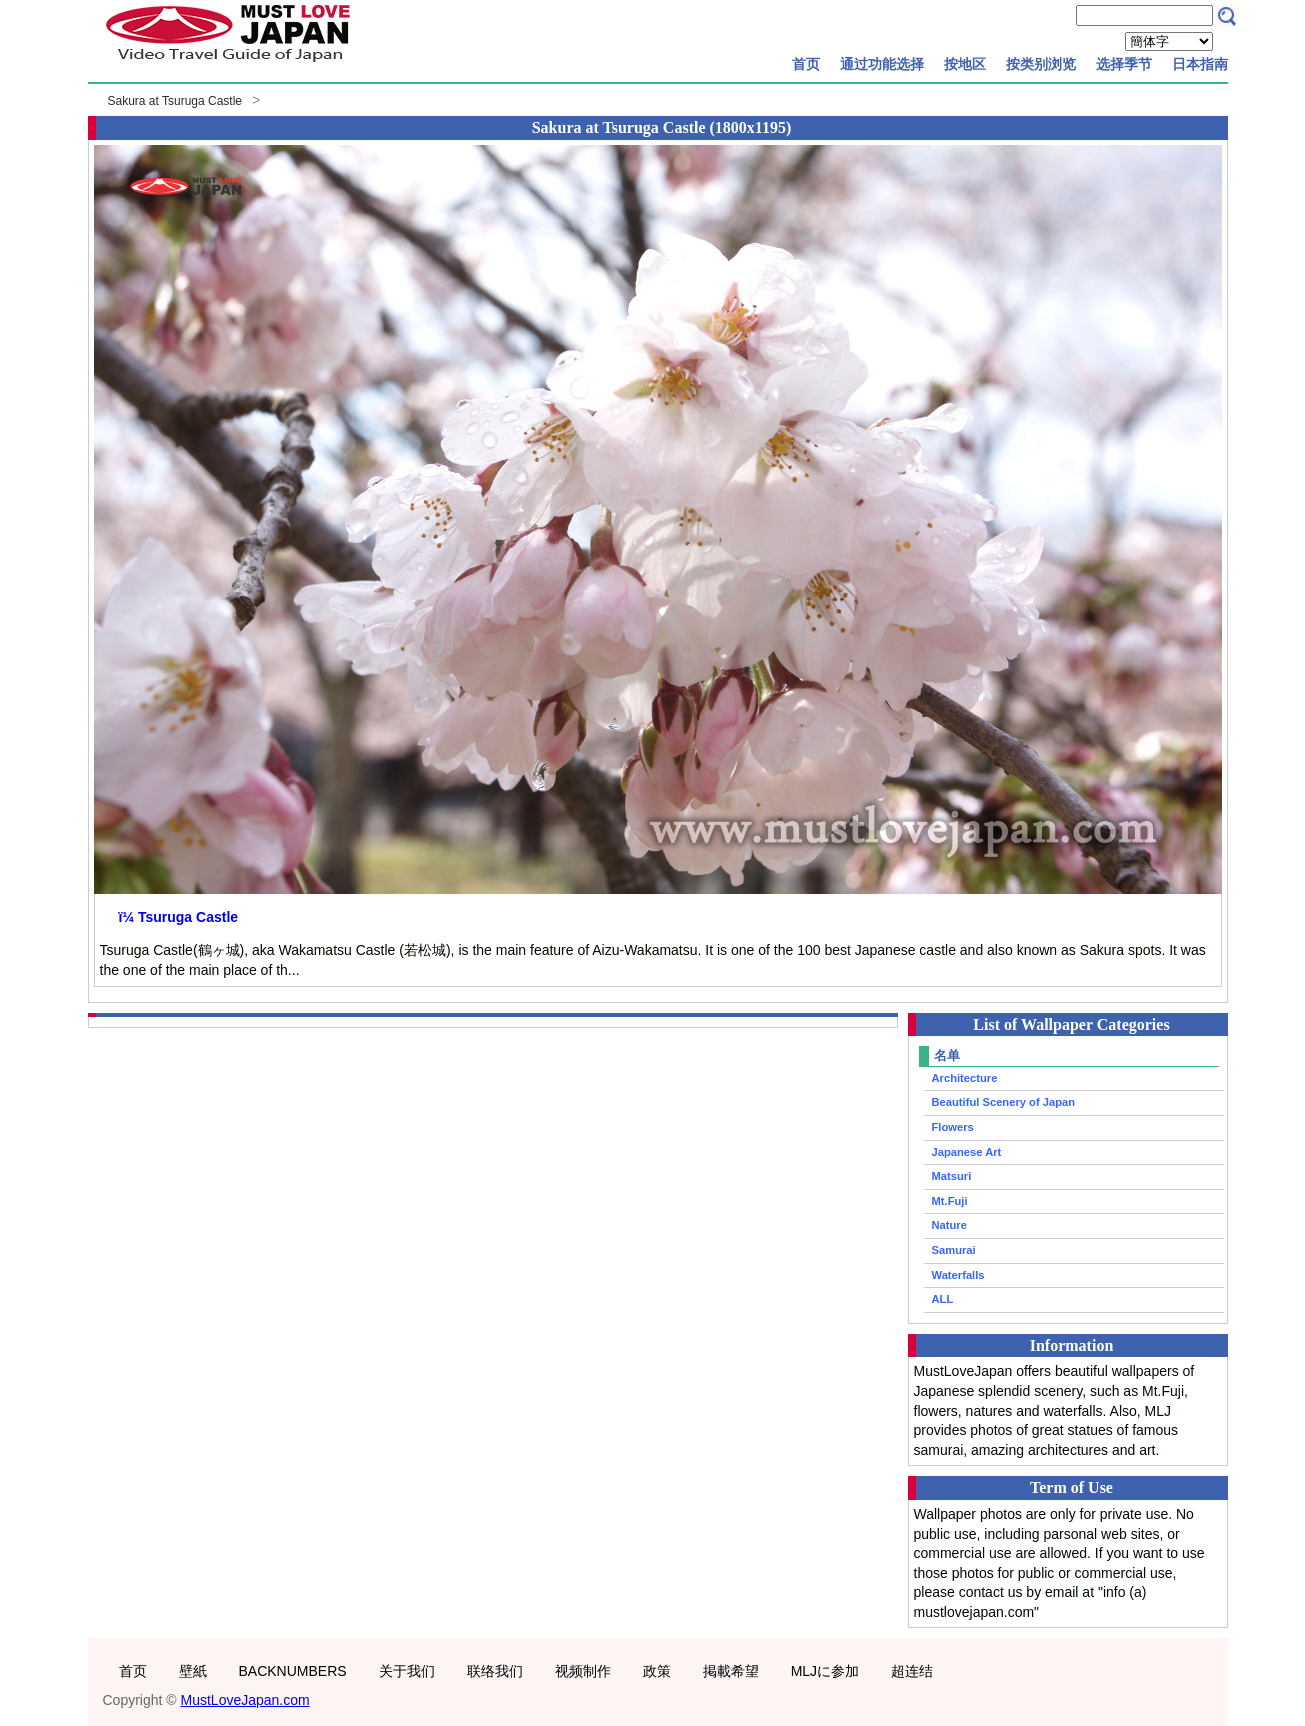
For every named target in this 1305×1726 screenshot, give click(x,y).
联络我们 (495, 1671)
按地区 (965, 64)
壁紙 (193, 1671)
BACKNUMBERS (293, 1671)
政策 (657, 1671)
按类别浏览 (1041, 64)
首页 (806, 64)
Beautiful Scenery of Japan (1004, 1102)
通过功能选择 (882, 64)
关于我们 (407, 1671)
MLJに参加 (825, 1671)
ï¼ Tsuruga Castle (179, 917)
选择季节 (1124, 64)
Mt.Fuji (950, 1201)
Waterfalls (958, 1275)
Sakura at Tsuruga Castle (175, 101)
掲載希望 (731, 1671)
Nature (949, 1225)
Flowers (953, 1127)
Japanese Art (967, 1152)
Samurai (954, 1250)
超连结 (912, 1671)
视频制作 (583, 1671)
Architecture (965, 1078)
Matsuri (952, 1176)
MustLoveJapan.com (245, 1700)
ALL (943, 1299)
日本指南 (1200, 64)
